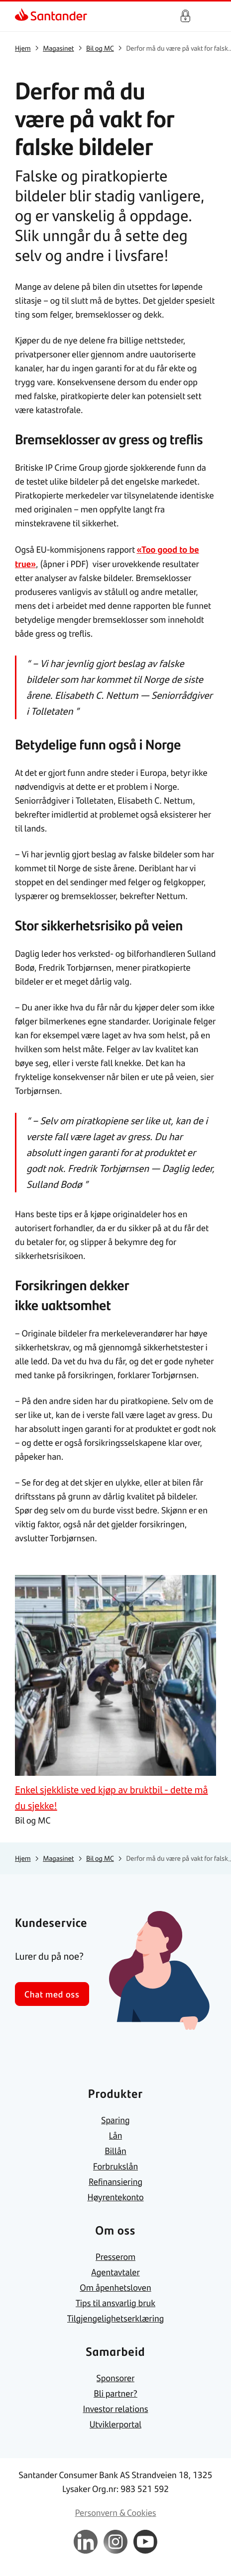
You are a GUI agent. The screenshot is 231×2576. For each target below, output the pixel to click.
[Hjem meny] (211, 16)
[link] (51, 16)
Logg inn (185, 16)
